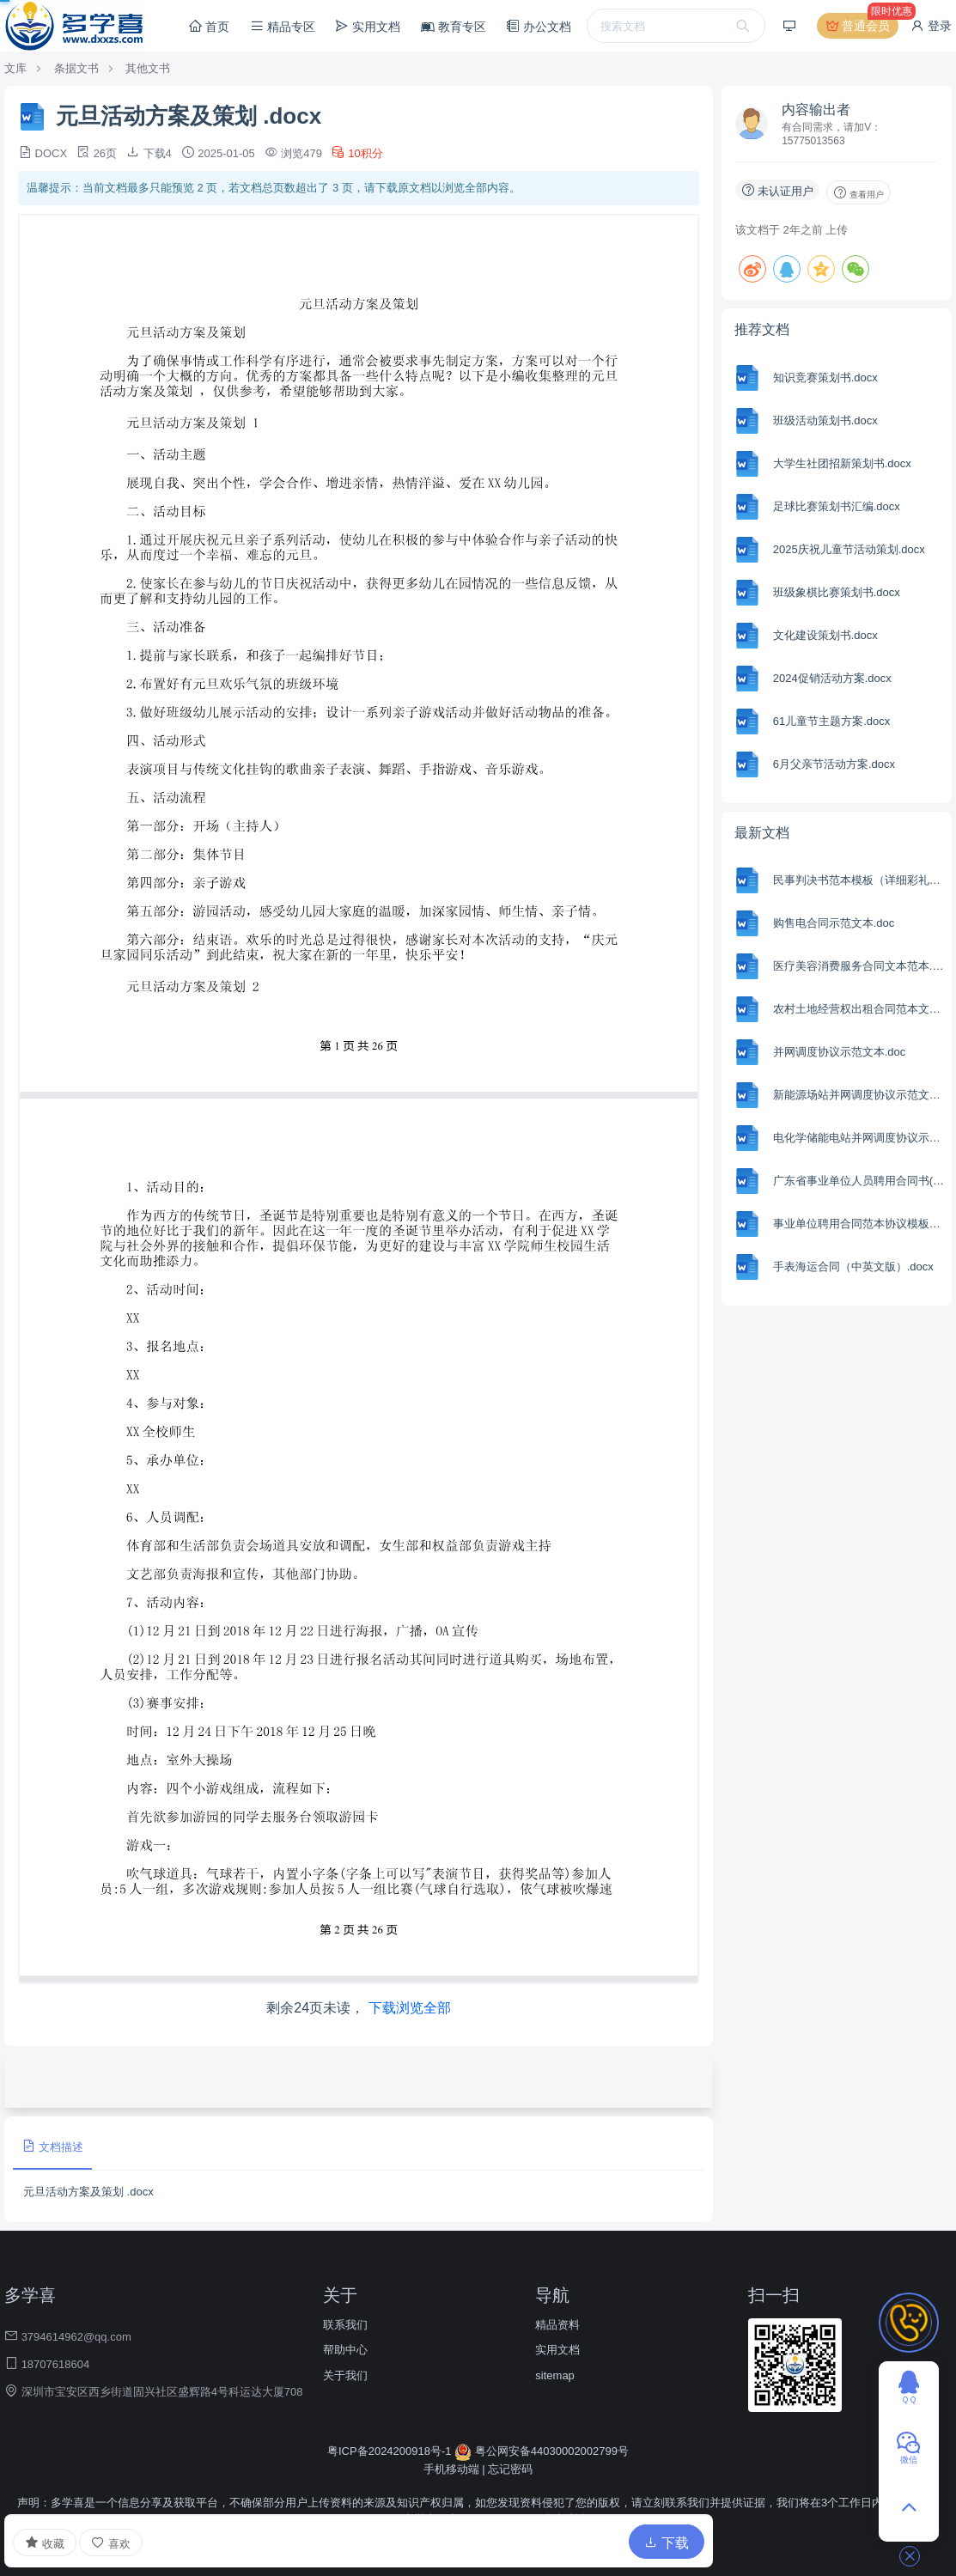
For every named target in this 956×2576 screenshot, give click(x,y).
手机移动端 (451, 2469)
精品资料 (557, 2324)
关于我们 (345, 2375)
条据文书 (76, 68)
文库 (15, 68)
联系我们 (345, 2324)
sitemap (555, 2375)
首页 (208, 26)
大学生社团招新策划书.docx (842, 463)
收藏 (44, 2542)
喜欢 (111, 2543)
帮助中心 (345, 2349)
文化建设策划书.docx (825, 635)
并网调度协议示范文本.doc (839, 1051)
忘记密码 (510, 2469)
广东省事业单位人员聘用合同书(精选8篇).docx (860, 1180)
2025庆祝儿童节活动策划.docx (849, 549)
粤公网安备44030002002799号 (541, 2451)
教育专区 (453, 26)
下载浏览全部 (409, 2008)
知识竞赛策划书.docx (825, 377)
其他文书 (147, 68)
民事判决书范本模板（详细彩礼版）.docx (860, 880)
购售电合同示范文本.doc (834, 923)
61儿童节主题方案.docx (832, 721)
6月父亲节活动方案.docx (834, 764)
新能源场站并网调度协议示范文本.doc (860, 1094)
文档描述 (52, 2146)
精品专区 (282, 26)
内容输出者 (816, 109)
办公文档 (538, 26)
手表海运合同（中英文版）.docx (853, 1266)
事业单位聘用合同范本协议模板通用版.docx (860, 1223)
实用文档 (367, 26)
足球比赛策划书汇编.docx (836, 506)
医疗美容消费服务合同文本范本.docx (860, 965)
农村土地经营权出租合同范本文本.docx (860, 1008)
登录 (931, 26)
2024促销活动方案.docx (832, 678)
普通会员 (862, 26)
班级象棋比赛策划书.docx (836, 592)
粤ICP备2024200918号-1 (390, 2451)
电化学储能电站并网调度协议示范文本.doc (860, 1137)
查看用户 (858, 192)
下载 (666, 2543)
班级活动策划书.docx (825, 420)
